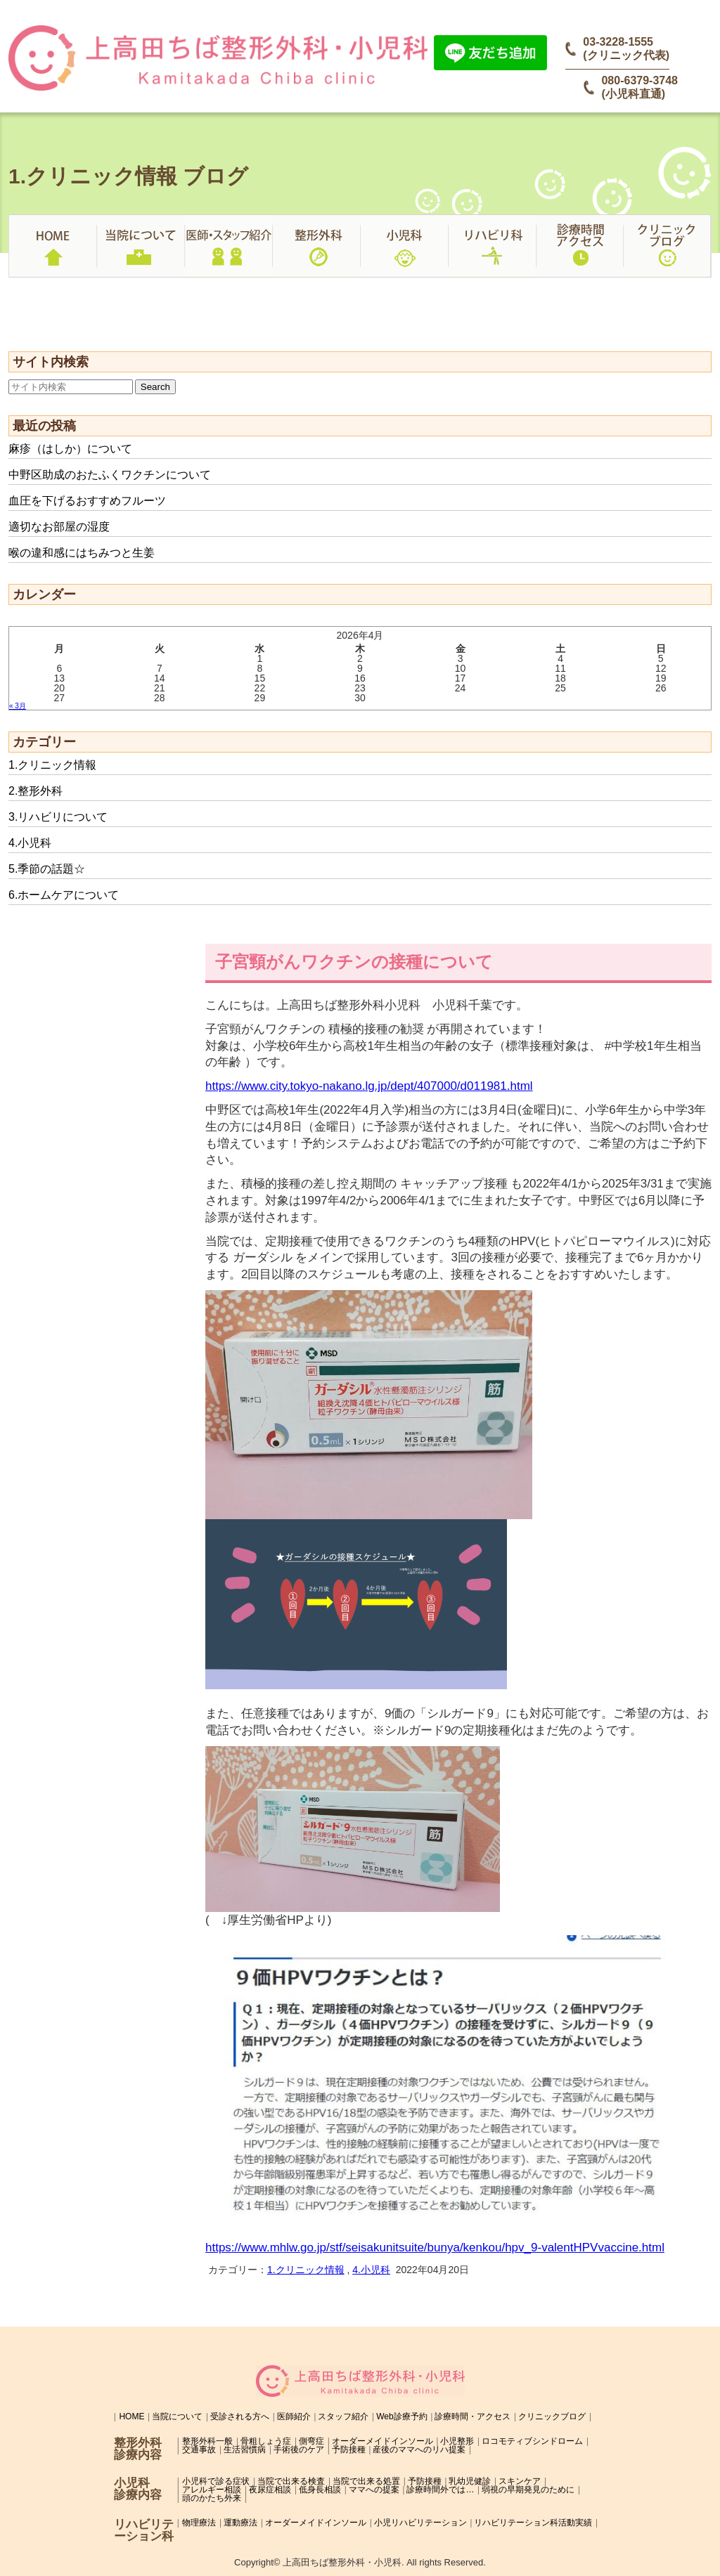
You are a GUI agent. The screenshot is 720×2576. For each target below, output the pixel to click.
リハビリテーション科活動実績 (533, 2523)
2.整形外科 (35, 791)
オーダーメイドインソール (382, 2441)
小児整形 (457, 2441)
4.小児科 (29, 843)
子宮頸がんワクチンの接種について (354, 961)
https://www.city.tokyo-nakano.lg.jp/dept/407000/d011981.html (369, 1086)
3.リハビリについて (58, 817)
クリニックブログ (552, 2416)
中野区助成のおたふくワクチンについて (109, 475)
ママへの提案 (374, 2489)
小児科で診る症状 (216, 2481)
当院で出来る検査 (291, 2481)
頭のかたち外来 (211, 2498)
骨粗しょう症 (265, 2441)
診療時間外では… (440, 2489)
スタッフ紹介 (343, 2416)
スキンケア (520, 2481)
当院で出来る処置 (366, 2481)
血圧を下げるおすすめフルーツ (87, 501)
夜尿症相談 (270, 2489)
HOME (131, 2416)
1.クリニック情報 (52, 765)
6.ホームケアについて (63, 895)
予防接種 (349, 2449)
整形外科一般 (207, 2441)
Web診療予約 (401, 2416)
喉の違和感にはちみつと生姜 (81, 553)
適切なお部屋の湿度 (59, 527)
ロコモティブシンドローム (532, 2441)
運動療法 (240, 2523)
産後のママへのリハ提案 (419, 2449)
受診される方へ (239, 2416)
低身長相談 (320, 2489)
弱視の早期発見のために (528, 2489)
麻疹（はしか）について (70, 449)
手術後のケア (299, 2449)
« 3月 (17, 706)
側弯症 (311, 2441)
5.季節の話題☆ (46, 869)
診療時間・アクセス (472, 2416)
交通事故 (199, 2449)
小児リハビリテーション (420, 2523)
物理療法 (199, 2523)
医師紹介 (294, 2416)
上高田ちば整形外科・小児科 (342, 2562)
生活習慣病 (245, 2449)
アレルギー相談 (211, 2489)
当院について (177, 2416)
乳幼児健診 (470, 2481)
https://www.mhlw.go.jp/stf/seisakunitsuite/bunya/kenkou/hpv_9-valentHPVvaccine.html (434, 2247)
